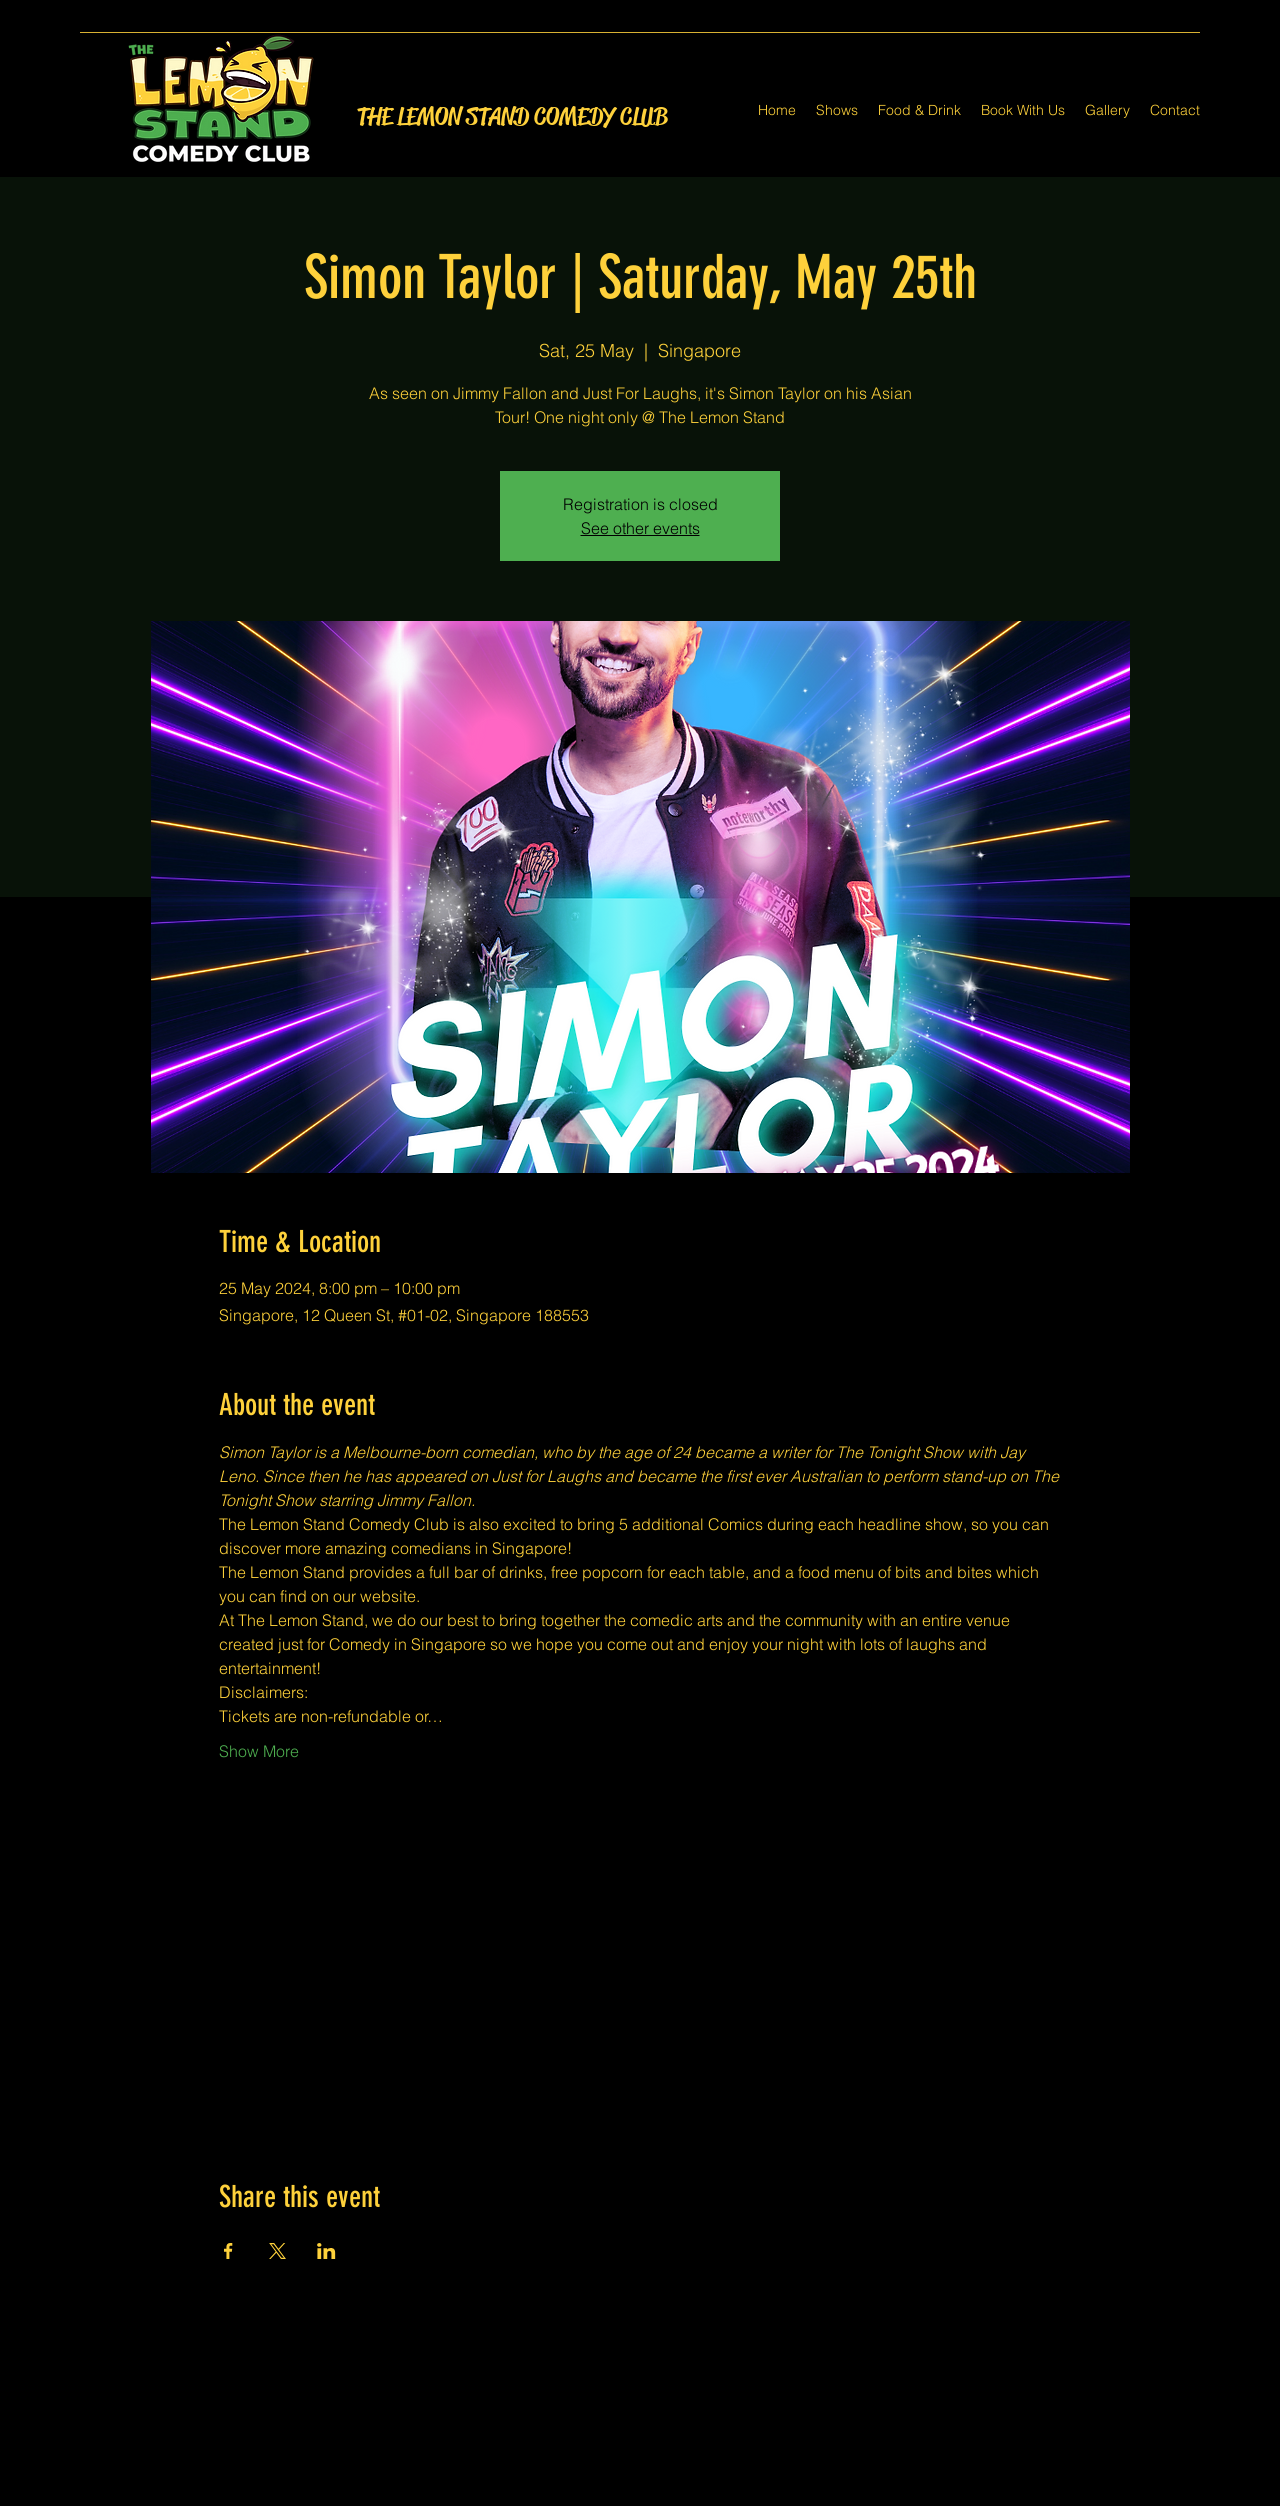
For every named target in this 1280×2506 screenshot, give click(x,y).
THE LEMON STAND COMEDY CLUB (512, 117)
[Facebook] (610, 2494)
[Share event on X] (277, 2251)
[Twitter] (640, 2494)
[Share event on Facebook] (228, 2251)
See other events (640, 528)
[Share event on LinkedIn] (326, 2251)
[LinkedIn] (670, 2494)
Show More (259, 1751)
